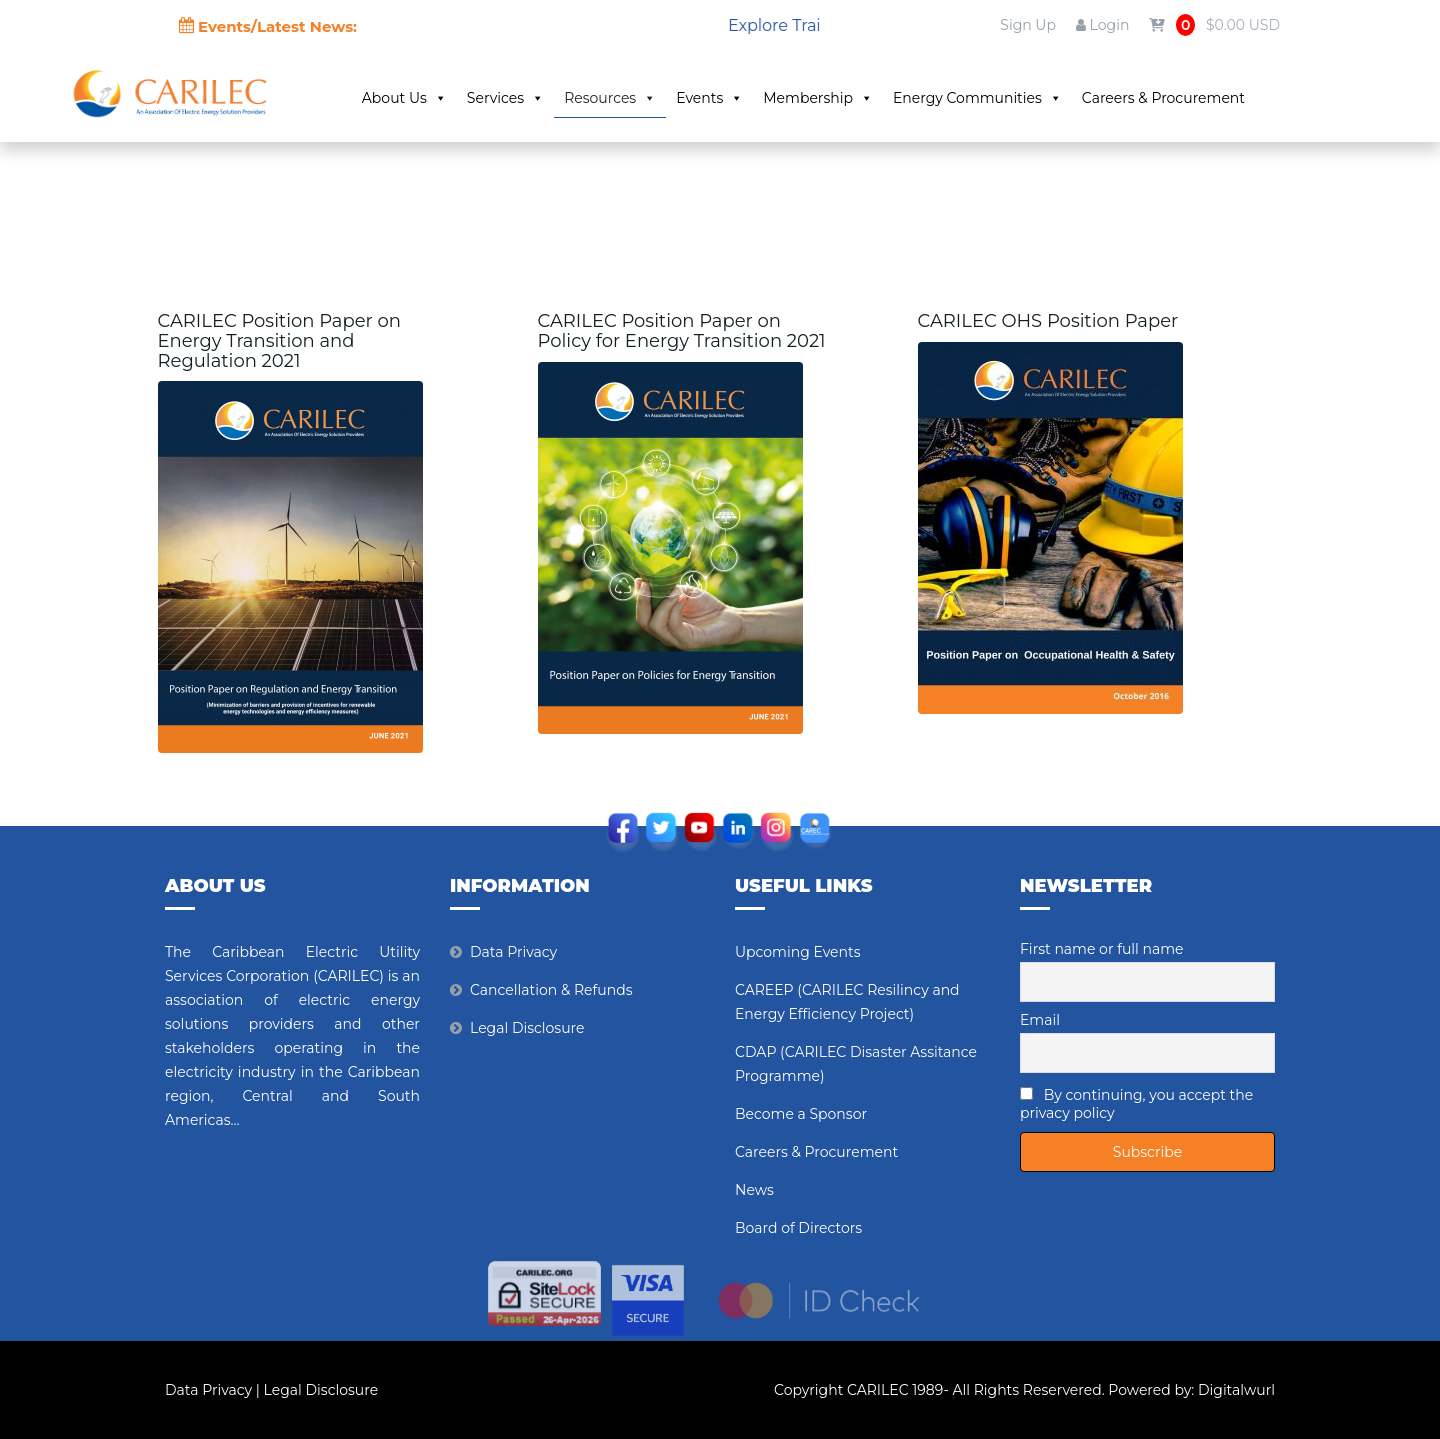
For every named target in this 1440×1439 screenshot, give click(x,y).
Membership (818, 98)
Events (709, 98)
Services (505, 98)
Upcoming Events (797, 952)
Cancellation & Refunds (551, 990)
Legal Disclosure (527, 1028)
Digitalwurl (1236, 1390)
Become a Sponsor (801, 1114)
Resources (610, 98)
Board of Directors (798, 1228)
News (754, 1190)
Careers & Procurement (1163, 98)
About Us (404, 98)
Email (1040, 1020)
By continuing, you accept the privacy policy (1136, 1104)
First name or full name (1102, 949)
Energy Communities (977, 98)
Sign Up (1028, 25)
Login (1102, 25)
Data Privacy (513, 952)
